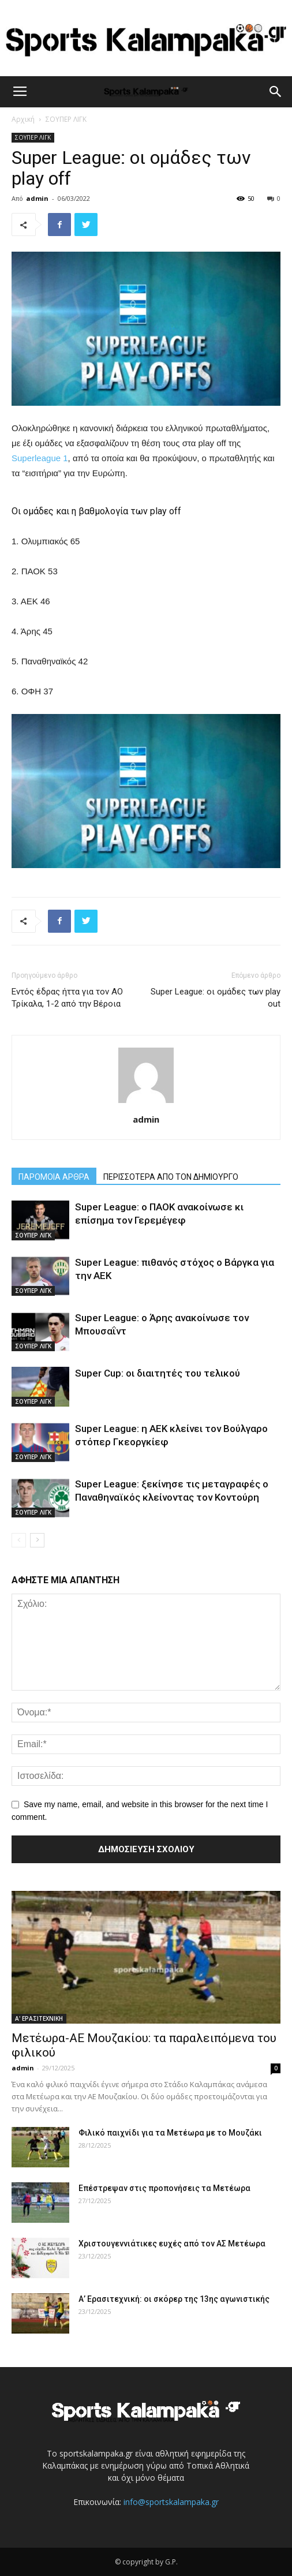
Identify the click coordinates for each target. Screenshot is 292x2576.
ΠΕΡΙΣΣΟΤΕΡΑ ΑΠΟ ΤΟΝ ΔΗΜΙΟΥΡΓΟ (170, 1177)
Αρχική (23, 119)
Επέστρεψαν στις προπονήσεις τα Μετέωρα (164, 2188)
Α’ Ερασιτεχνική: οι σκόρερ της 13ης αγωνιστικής (173, 2299)
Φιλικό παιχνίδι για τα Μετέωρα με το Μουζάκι (170, 2132)
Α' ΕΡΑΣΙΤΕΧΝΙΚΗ (39, 2018)
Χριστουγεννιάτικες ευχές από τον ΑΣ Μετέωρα (171, 2243)
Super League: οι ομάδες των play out (215, 997)
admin (37, 198)
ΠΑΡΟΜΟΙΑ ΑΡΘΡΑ (53, 1177)
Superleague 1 (40, 458)
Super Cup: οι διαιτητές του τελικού (157, 1373)
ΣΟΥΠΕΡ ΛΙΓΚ (66, 119)
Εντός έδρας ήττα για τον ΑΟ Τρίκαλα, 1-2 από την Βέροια (67, 997)
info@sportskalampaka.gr (171, 2501)
